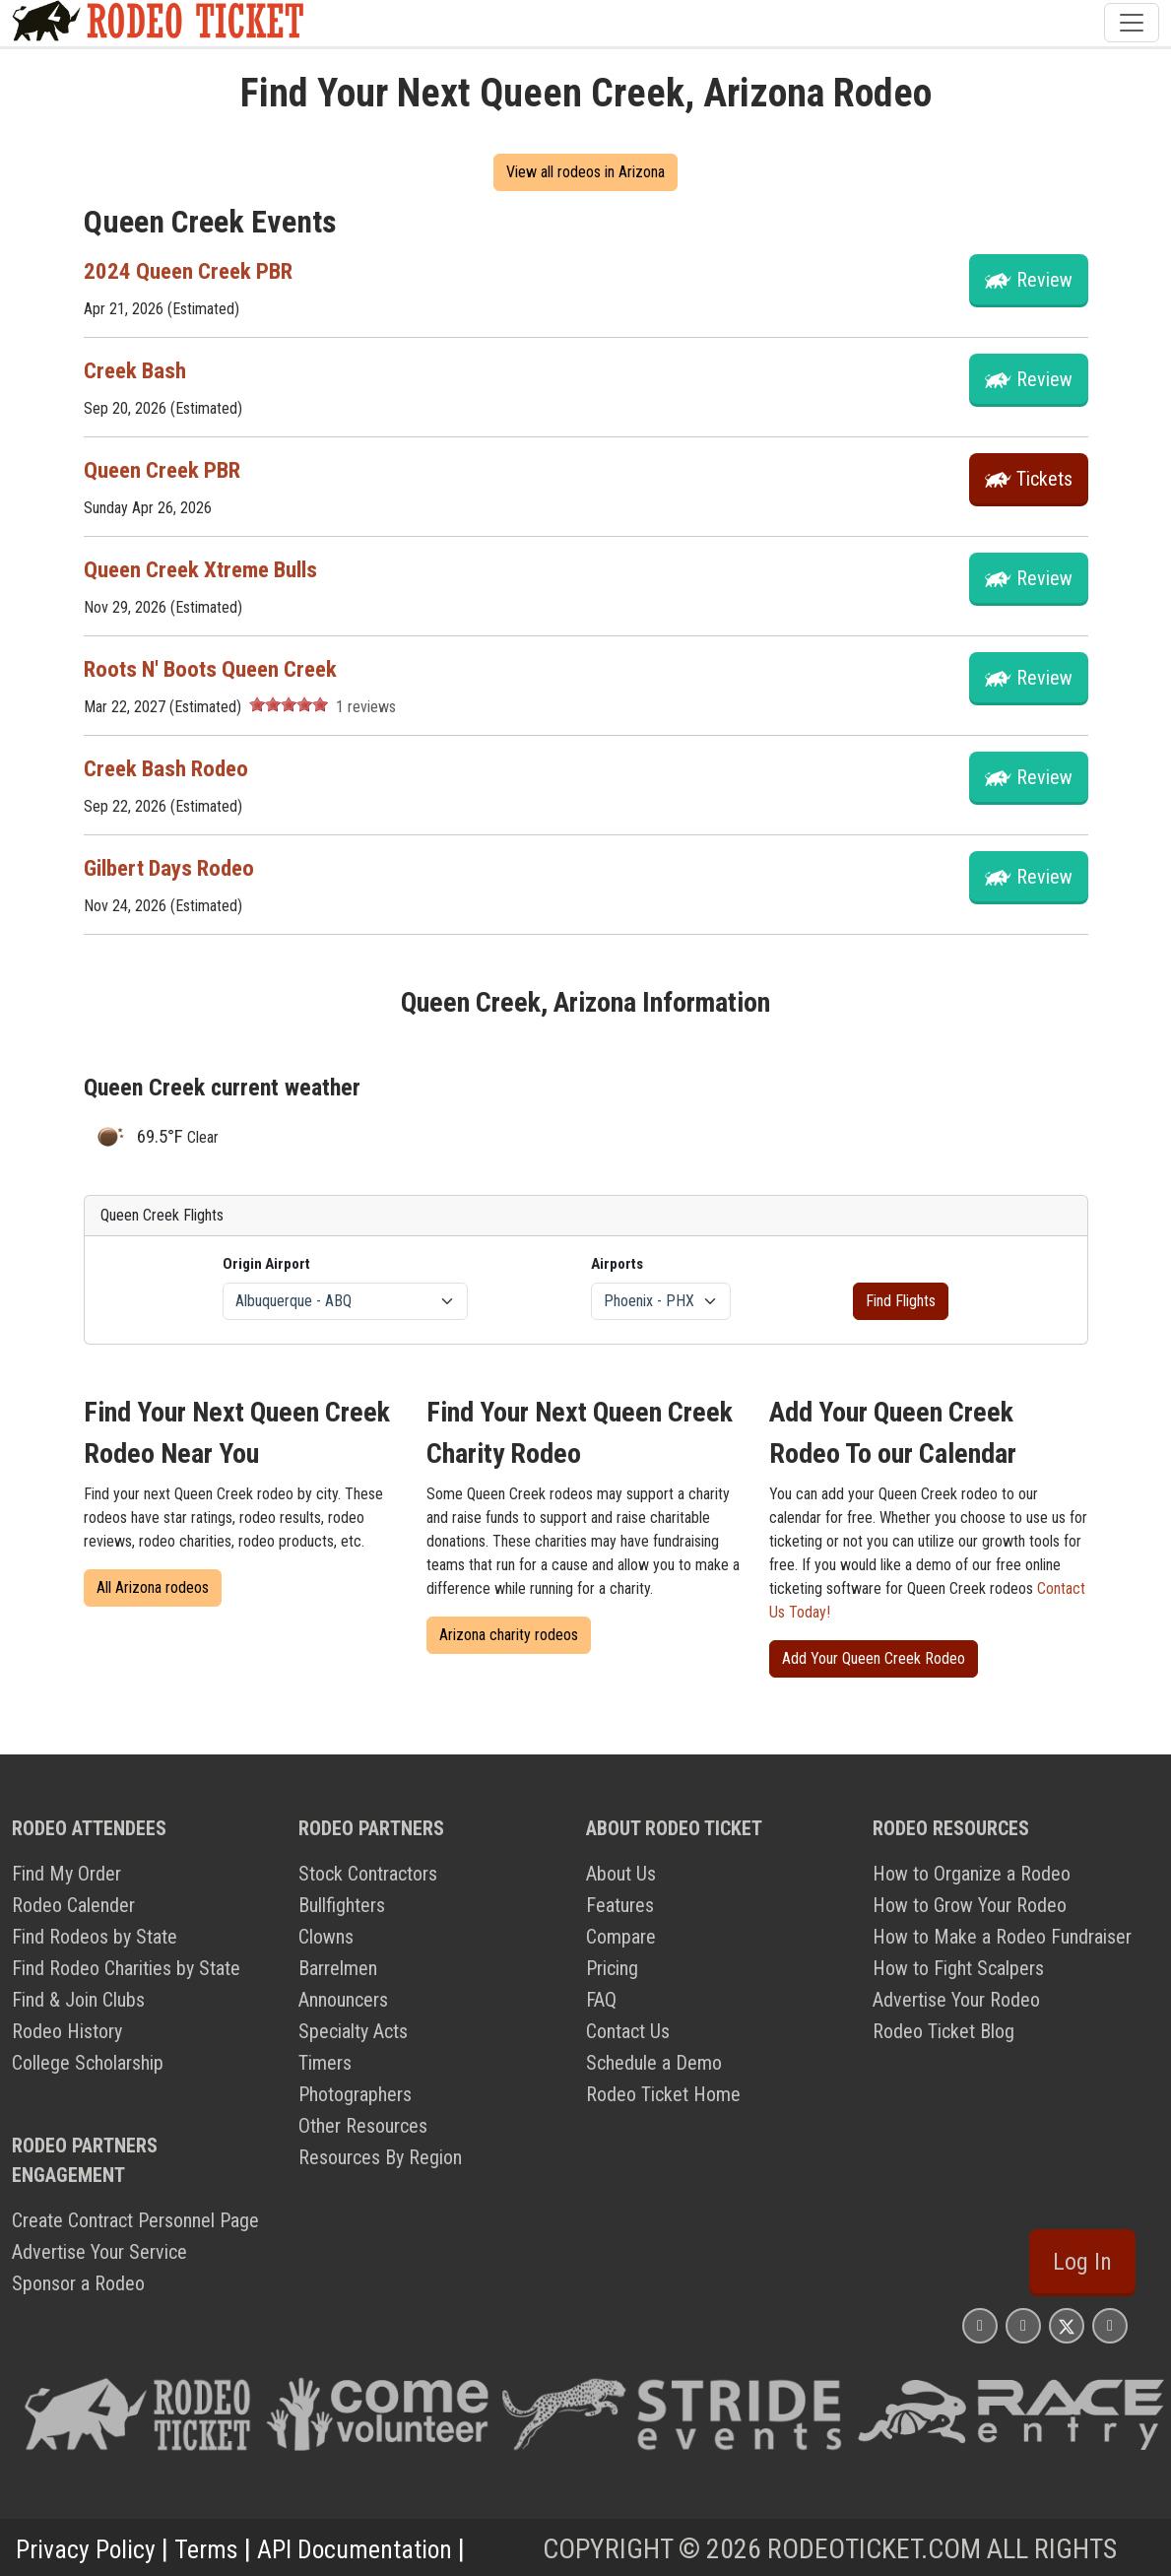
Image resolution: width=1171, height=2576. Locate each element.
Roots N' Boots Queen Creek (217, 669)
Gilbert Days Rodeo (175, 868)
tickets (1044, 479)
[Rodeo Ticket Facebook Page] (1023, 2325)
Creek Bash (137, 370)
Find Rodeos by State (94, 1937)
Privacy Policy (90, 2549)
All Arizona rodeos (153, 1587)
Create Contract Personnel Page (135, 2220)
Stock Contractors (367, 1873)
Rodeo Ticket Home (663, 2094)
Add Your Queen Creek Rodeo (873, 1658)
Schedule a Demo (654, 2063)
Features (620, 1905)
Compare (621, 1937)
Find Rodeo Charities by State (126, 1968)
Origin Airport (266, 1264)
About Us (621, 1873)
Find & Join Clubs (78, 2000)
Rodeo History (67, 2031)
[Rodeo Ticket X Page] (1066, 2325)
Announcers (343, 2000)
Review (1044, 280)
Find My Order (66, 1873)
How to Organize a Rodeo (972, 1873)
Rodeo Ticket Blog (943, 2031)
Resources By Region (380, 2157)
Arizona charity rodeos (508, 1634)
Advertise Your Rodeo (956, 2000)
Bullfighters (341, 1905)
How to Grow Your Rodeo (970, 1905)
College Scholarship (87, 2063)
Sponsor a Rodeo (78, 2283)
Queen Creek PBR (166, 470)
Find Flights (901, 1300)
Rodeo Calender (73, 1905)
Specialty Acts (353, 2031)
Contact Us (628, 2031)
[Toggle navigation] (1131, 22)
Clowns (326, 1937)
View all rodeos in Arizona (585, 172)
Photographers (355, 2094)
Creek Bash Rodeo (170, 768)
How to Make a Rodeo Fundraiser (1002, 1937)
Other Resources (362, 2126)
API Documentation (374, 2549)
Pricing (612, 1968)
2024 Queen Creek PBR (193, 271)
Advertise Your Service (99, 2252)
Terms (216, 2549)
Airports (617, 1264)
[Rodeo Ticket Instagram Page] (980, 2325)
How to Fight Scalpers (958, 1968)
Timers (325, 2063)
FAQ (601, 2000)
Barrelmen (337, 1968)
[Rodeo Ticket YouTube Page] (1110, 2325)
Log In (1082, 2262)
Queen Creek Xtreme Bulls (208, 569)
